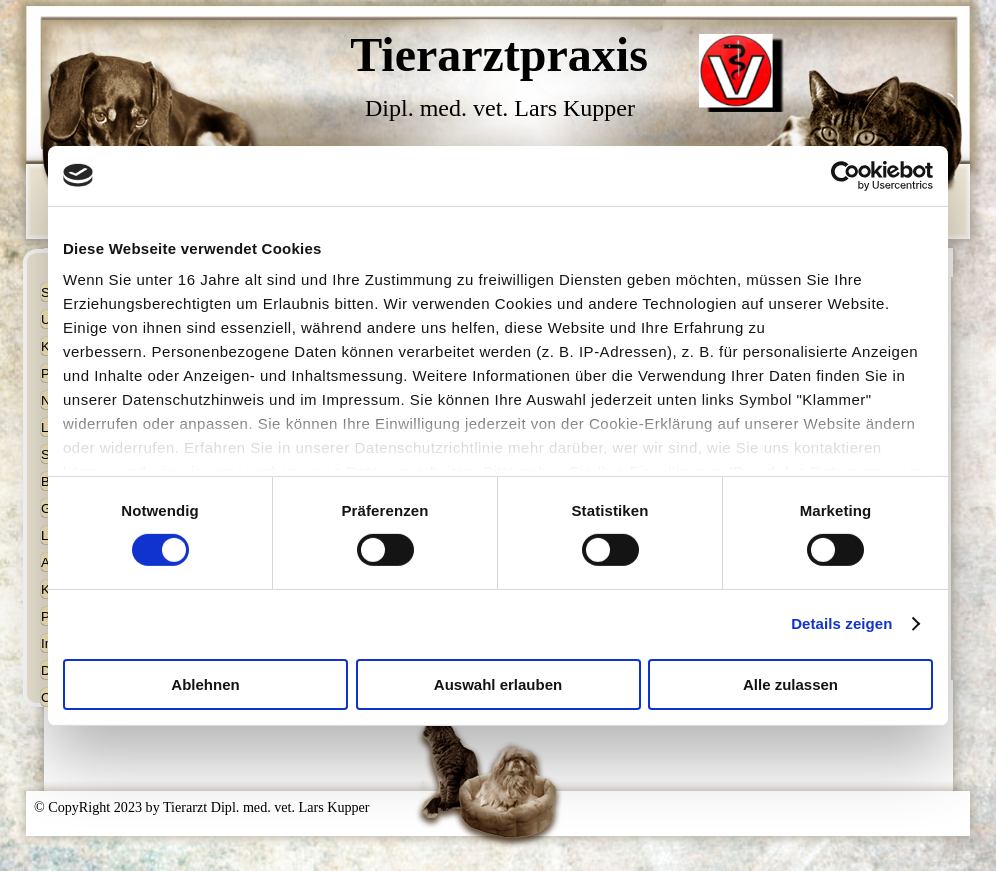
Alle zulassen (790, 684)
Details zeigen (841, 623)
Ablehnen (205, 684)
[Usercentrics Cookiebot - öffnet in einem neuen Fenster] (845, 175)
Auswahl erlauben (498, 684)
